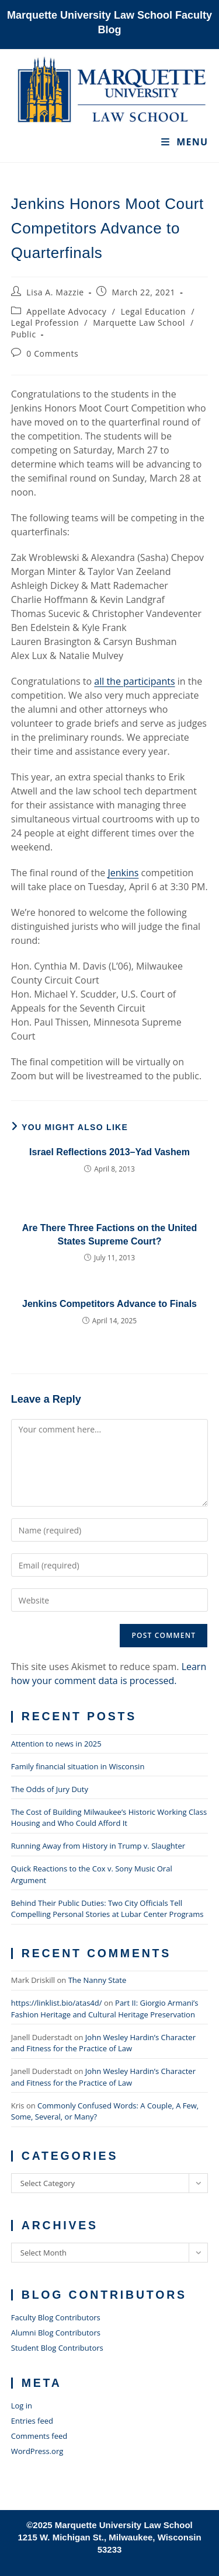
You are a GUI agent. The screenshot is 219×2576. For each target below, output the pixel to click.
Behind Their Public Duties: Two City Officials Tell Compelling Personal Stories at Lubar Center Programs (107, 1909)
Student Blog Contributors (57, 2348)
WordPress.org (37, 2451)
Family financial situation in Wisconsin (78, 1766)
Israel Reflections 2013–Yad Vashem (109, 1152)
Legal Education (153, 311)
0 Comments (52, 353)
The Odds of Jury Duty (49, 1789)
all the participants (134, 681)
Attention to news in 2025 (56, 1743)
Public (23, 334)
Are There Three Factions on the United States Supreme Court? (109, 1234)
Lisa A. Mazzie (55, 292)
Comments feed (39, 2436)
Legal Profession (45, 322)
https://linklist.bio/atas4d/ (56, 2003)
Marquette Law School (139, 322)
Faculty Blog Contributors (55, 2317)
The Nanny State (97, 1980)
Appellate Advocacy (66, 311)
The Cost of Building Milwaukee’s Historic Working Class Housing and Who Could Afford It (109, 1818)
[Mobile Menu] (184, 141)
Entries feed (32, 2420)
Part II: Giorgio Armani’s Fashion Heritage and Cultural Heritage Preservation (105, 2009)
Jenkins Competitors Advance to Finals (109, 1304)
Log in (21, 2405)
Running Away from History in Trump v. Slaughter (98, 1846)
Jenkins (122, 872)
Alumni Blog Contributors (55, 2332)
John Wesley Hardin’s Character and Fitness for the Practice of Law (103, 2043)
